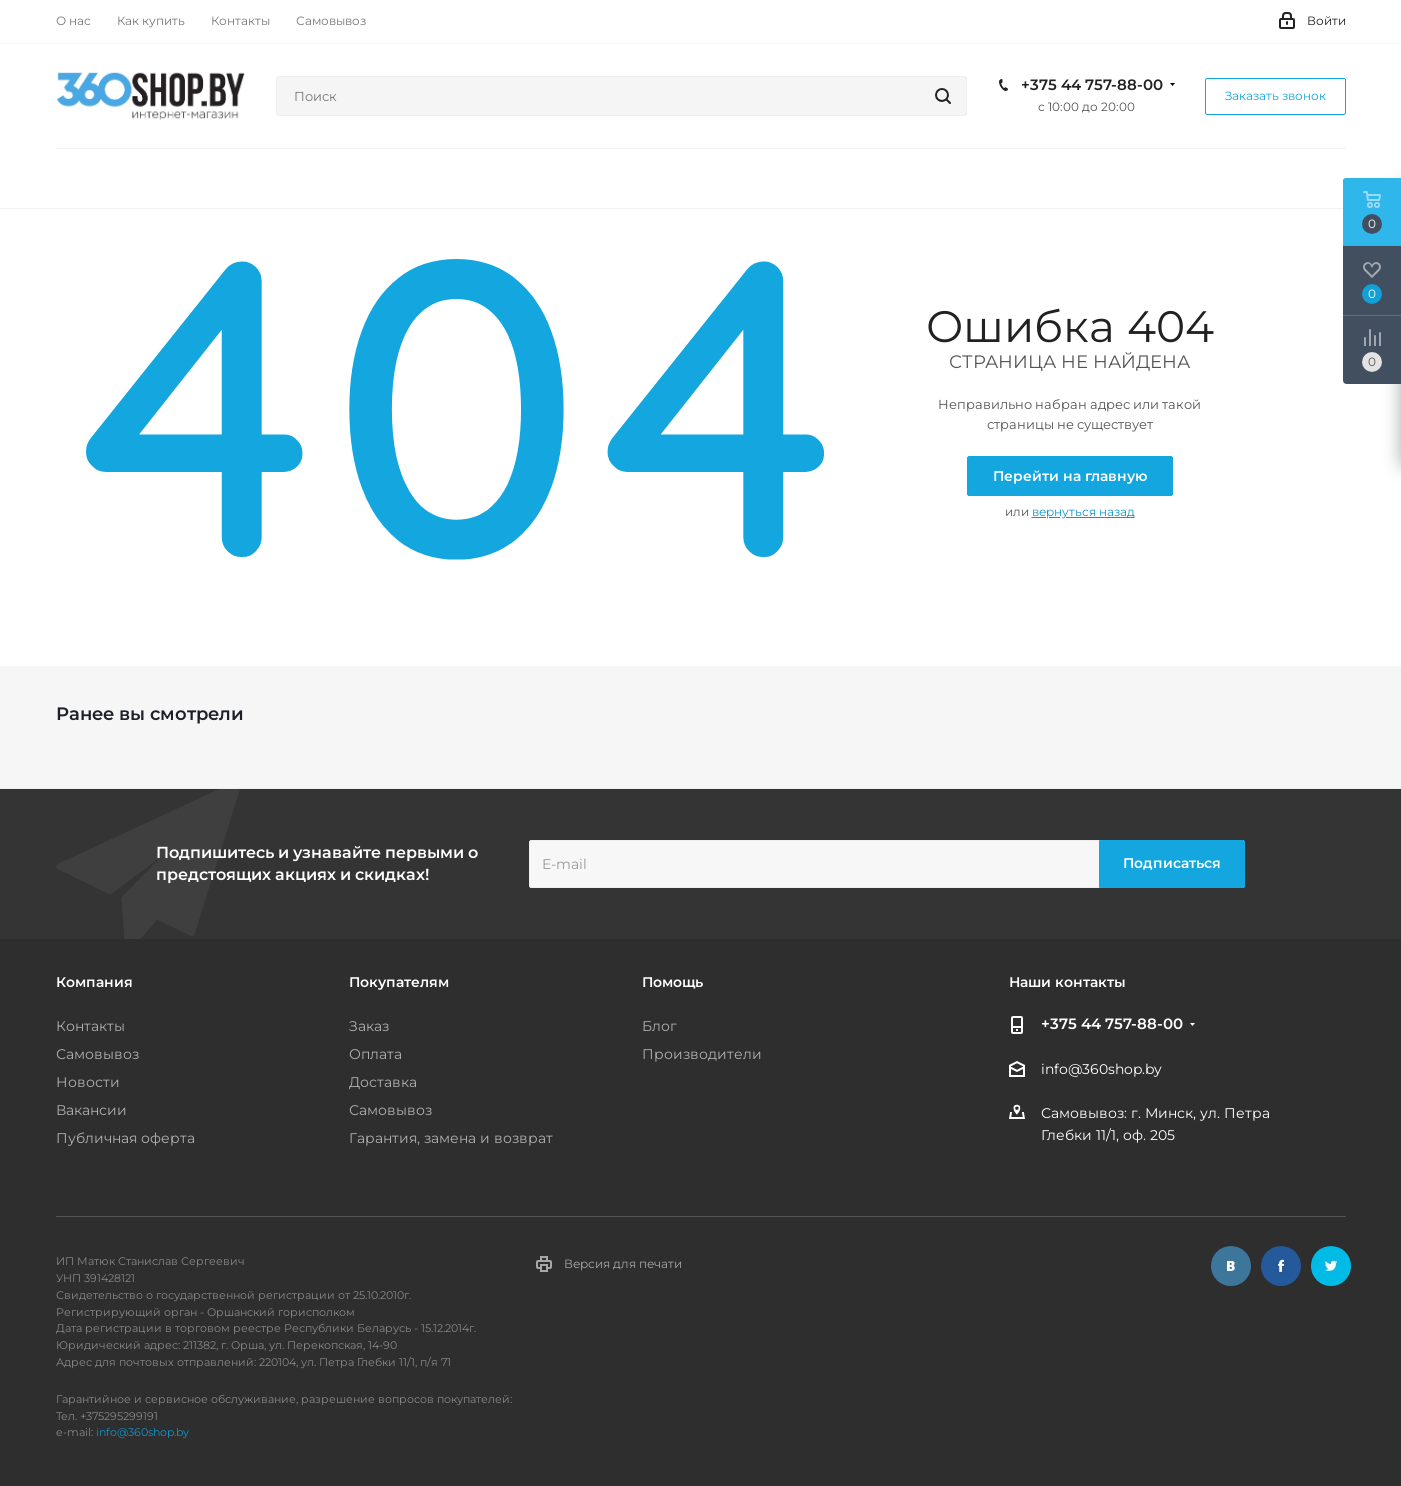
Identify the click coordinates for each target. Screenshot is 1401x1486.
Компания (94, 982)
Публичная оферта (125, 1138)
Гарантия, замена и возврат (451, 1138)
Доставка (383, 1082)
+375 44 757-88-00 (1092, 85)
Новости (88, 1082)
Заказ (369, 1026)
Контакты (90, 1026)
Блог (659, 1026)
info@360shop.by (1101, 1069)
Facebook (1281, 1266)
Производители (702, 1054)
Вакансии (91, 1110)
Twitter (1331, 1266)
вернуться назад (1083, 511)
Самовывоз (97, 1054)
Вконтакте (1231, 1266)
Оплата (375, 1054)
